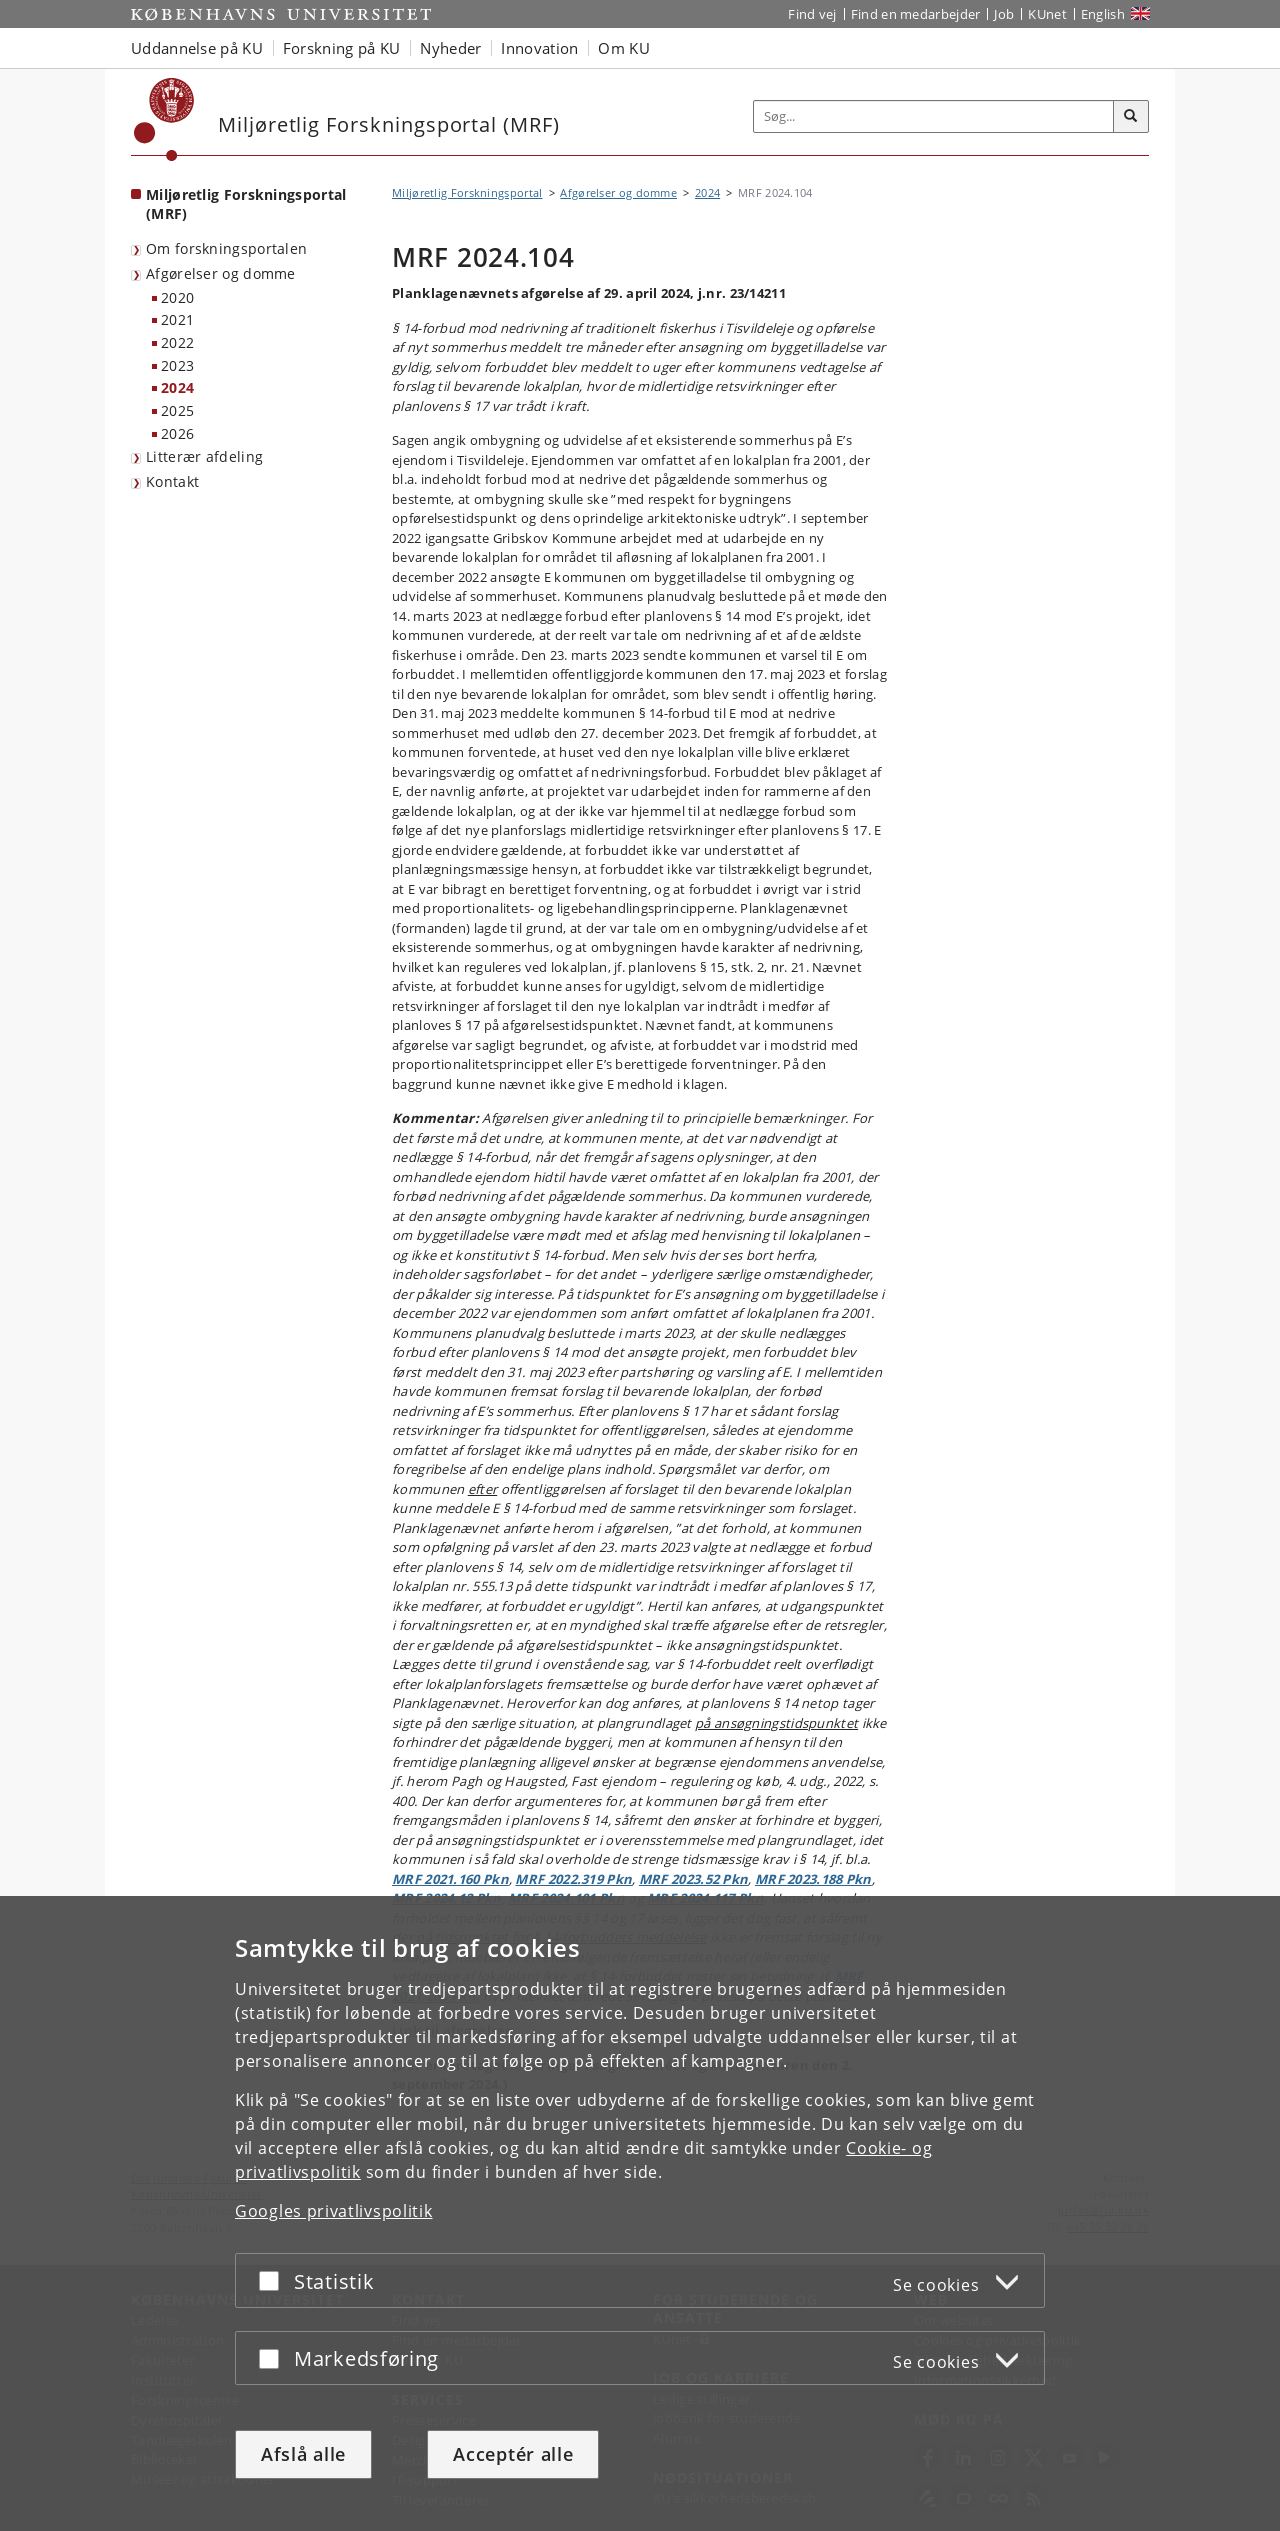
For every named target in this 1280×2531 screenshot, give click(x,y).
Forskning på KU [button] (342, 48)
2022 (177, 342)
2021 (177, 319)
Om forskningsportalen (226, 248)
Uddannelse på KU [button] (197, 48)
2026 (177, 433)
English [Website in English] (1103, 14)
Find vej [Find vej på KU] (812, 14)
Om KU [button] (624, 48)
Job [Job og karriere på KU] (1004, 14)
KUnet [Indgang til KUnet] (1047, 14)
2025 (177, 410)
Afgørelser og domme (221, 273)
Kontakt (172, 481)
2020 (177, 297)
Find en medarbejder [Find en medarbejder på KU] (916, 14)
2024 (177, 387)
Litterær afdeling (204, 456)
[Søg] (1131, 117)
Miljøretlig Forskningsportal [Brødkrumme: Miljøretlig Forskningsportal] (467, 192)
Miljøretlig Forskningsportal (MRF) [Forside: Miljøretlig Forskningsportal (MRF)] (246, 204)
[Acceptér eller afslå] (274, 2280)
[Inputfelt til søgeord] (934, 116)
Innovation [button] (539, 48)
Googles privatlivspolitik (334, 2211)
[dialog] (640, 2213)
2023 (177, 365)
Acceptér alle (513, 2454)
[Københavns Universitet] (164, 119)
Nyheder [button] (450, 48)
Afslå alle (303, 2454)
